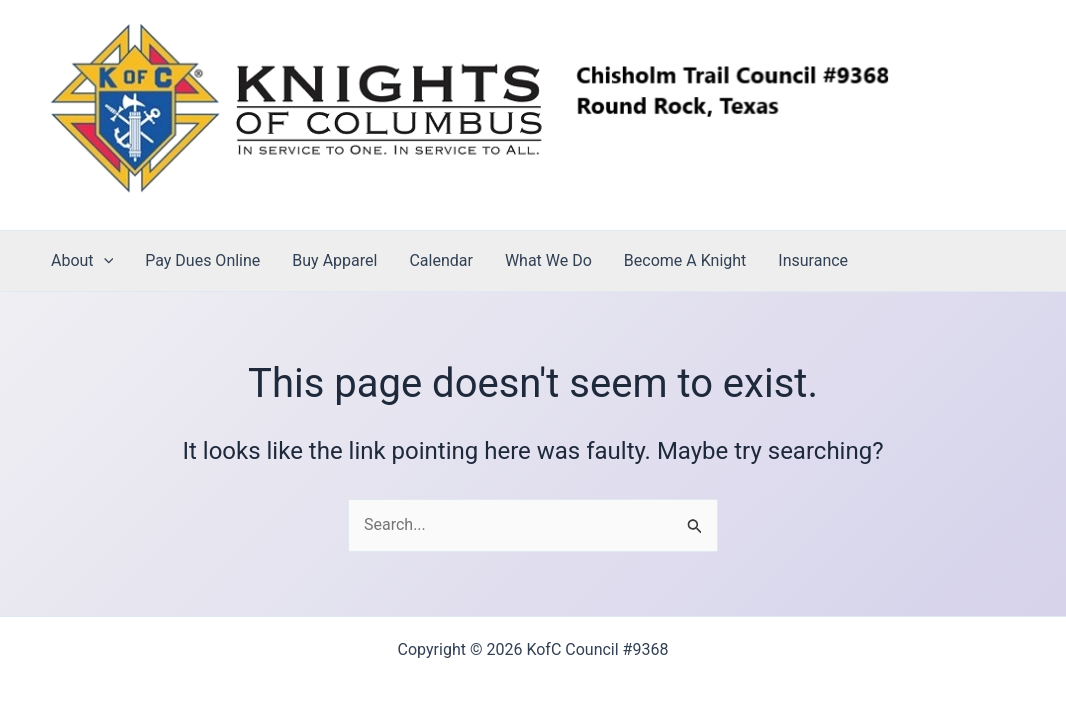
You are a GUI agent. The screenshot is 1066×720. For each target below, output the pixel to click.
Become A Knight (685, 260)
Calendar (440, 260)
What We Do (548, 260)
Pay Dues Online (202, 260)
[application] (104, 261)
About (82, 261)
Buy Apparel (334, 260)
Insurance (813, 260)
